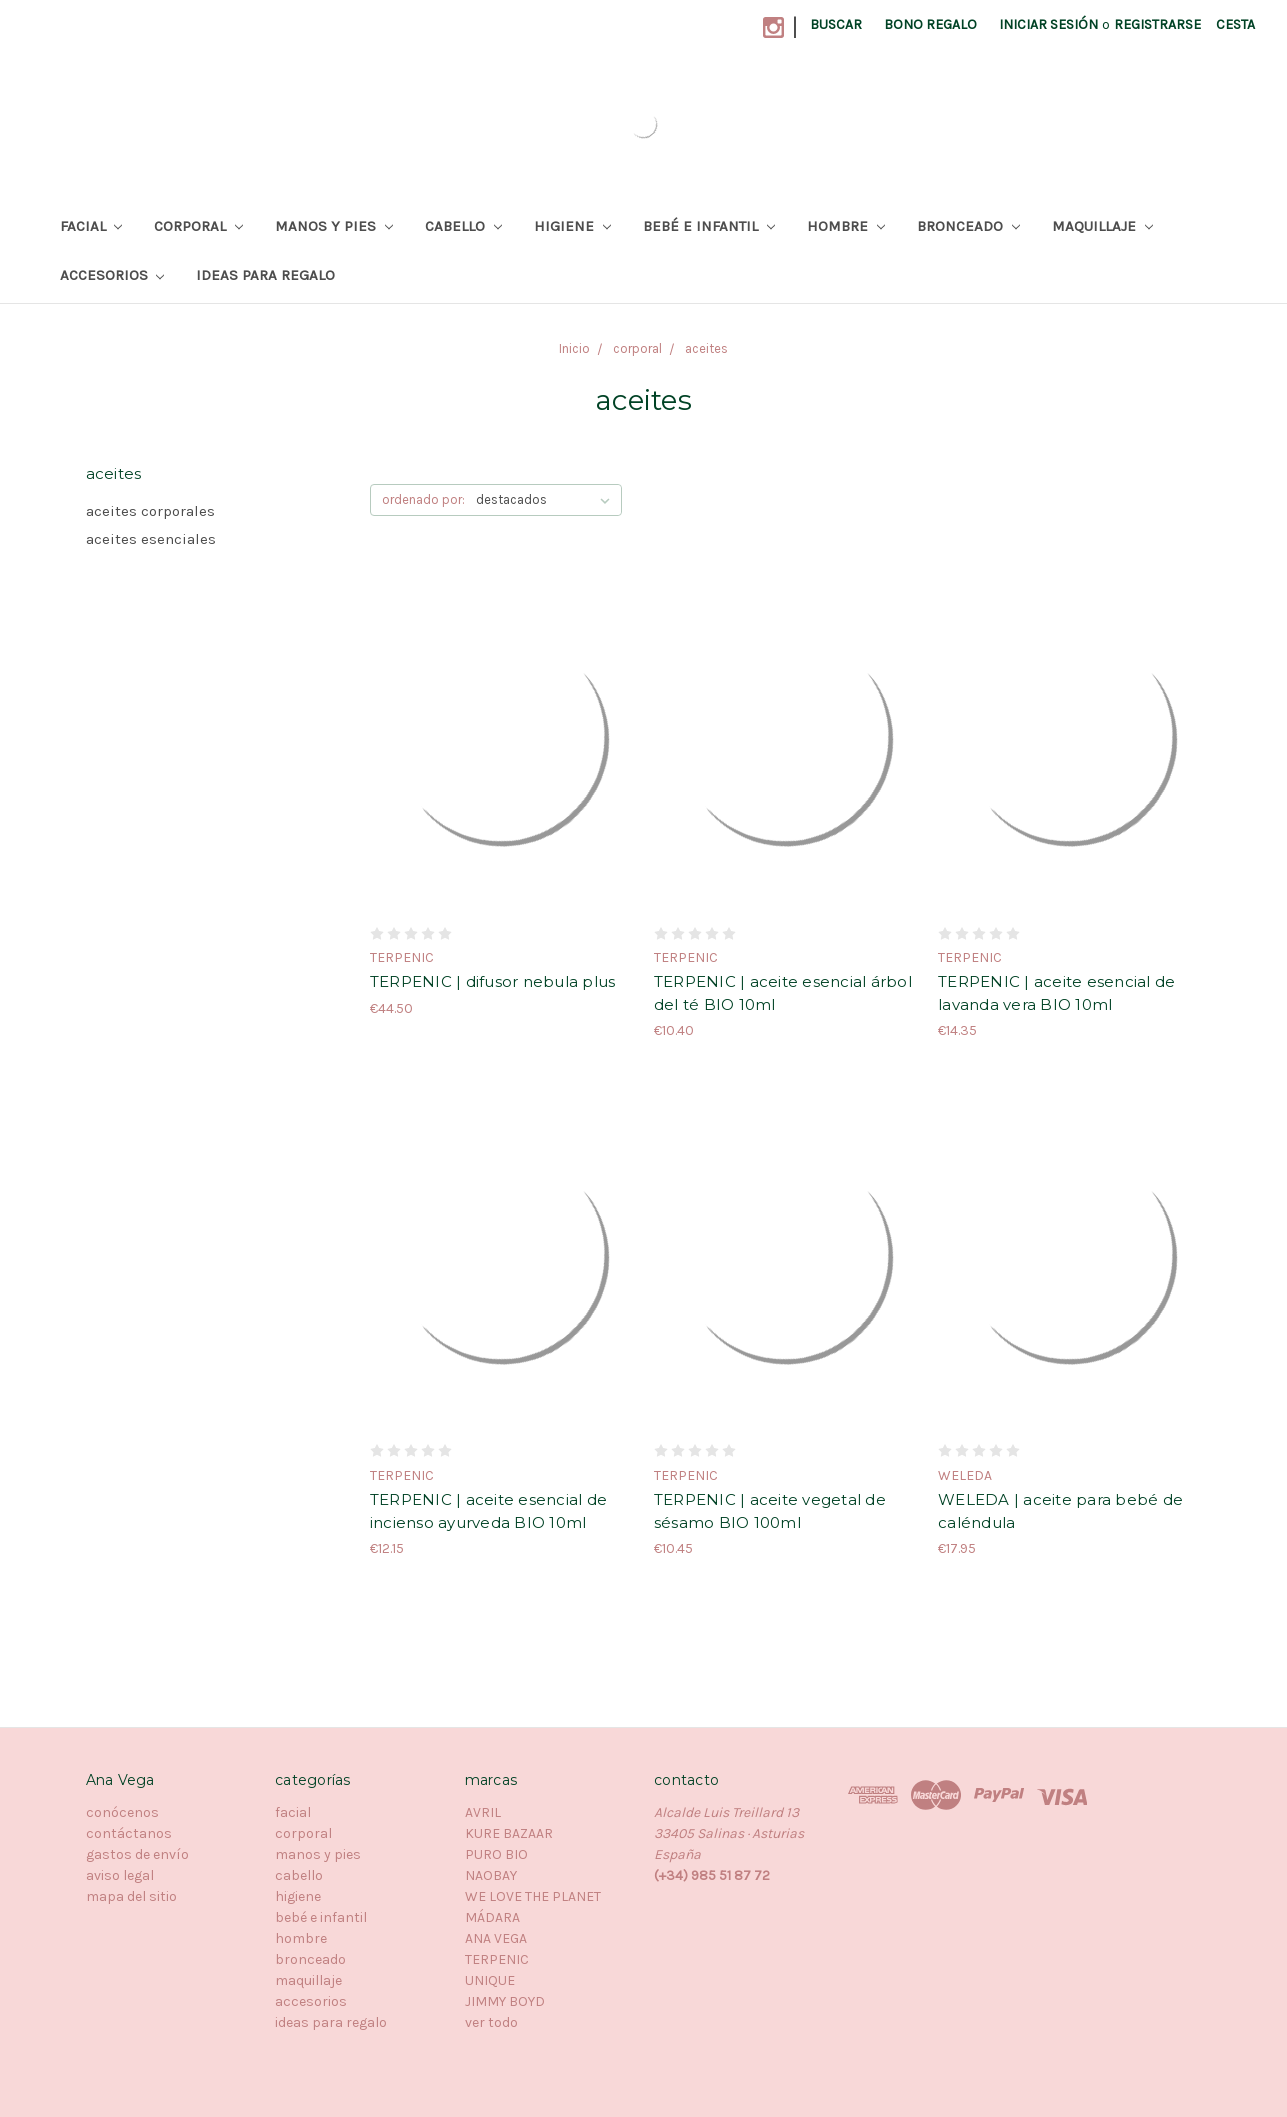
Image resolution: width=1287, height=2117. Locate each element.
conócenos (122, 1812)
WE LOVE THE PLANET (533, 1896)
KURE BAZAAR (509, 1833)
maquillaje (1102, 226)
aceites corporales (150, 511)
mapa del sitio (131, 1896)
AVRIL (483, 1812)
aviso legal (120, 1875)
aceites (706, 348)
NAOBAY (491, 1875)
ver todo (491, 2022)
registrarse (1157, 24)
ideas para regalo (265, 275)
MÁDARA (492, 1917)
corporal (198, 226)
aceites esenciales (151, 539)
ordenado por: (423, 499)
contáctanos (129, 1833)
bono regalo (930, 24)
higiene (572, 226)
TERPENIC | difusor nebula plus (493, 981)
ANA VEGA (496, 1938)
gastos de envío (137, 1854)
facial (91, 226)
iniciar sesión (1048, 24)
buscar (836, 24)
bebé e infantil (709, 226)
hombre (846, 226)
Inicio (574, 348)
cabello (463, 226)
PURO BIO (496, 1854)
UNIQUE (490, 1980)
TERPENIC (497, 1959)
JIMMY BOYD (505, 2001)
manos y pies (334, 226)
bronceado (968, 226)
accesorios (112, 275)
